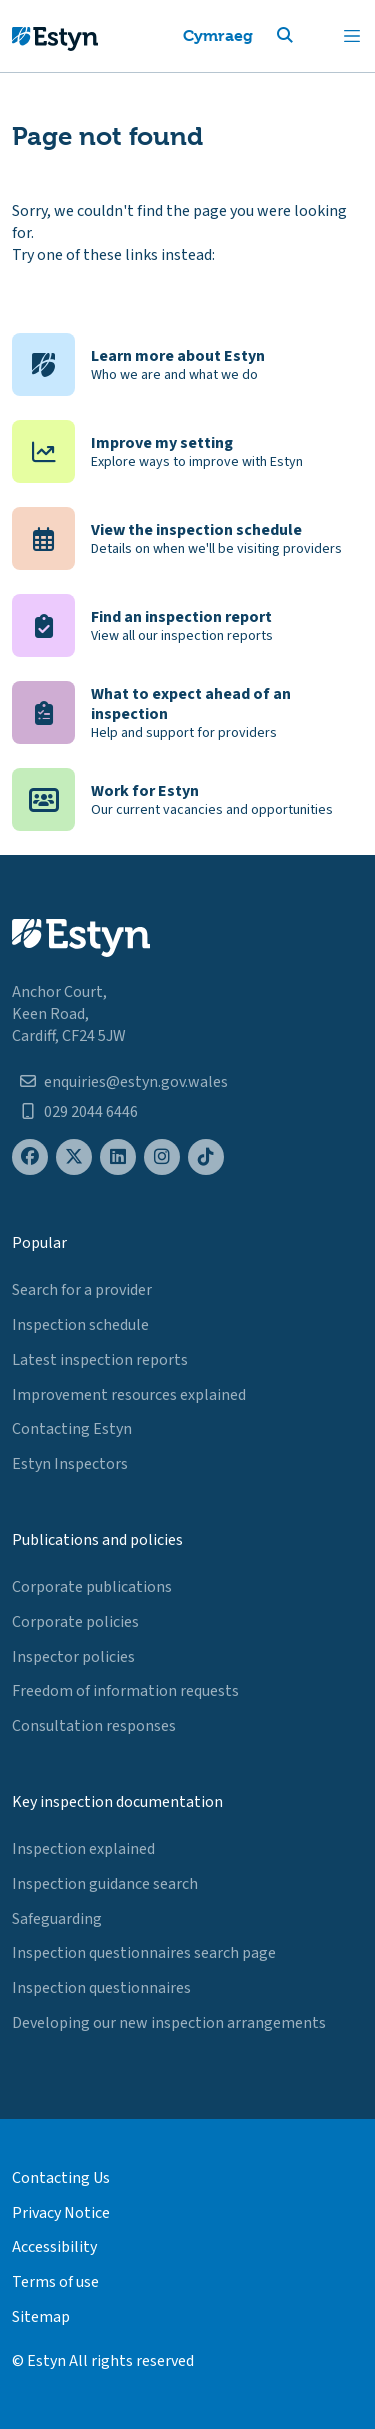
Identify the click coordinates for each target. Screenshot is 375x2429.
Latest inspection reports (100, 1360)
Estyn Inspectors (70, 1464)
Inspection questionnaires (101, 1988)
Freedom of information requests (125, 1691)
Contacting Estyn (72, 1429)
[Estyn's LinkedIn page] (118, 1157)
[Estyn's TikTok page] (206, 1157)
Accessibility (54, 2247)
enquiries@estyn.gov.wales (136, 1082)
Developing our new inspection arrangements (169, 2023)
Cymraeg (218, 35)
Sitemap (41, 2317)
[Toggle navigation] (352, 36)
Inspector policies (73, 1657)
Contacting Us (61, 2178)
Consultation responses (94, 1726)
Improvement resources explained (129, 1395)
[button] (309, 36)
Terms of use (55, 2282)
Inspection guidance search (105, 1884)
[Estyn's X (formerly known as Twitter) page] (74, 1157)
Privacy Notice (61, 2213)
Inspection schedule (80, 1325)
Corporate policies (75, 1622)
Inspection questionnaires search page (144, 1953)
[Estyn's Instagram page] (162, 1157)
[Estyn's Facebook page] (30, 1157)
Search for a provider (82, 1290)
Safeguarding (57, 1919)
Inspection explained (83, 1849)
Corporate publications (92, 1587)
